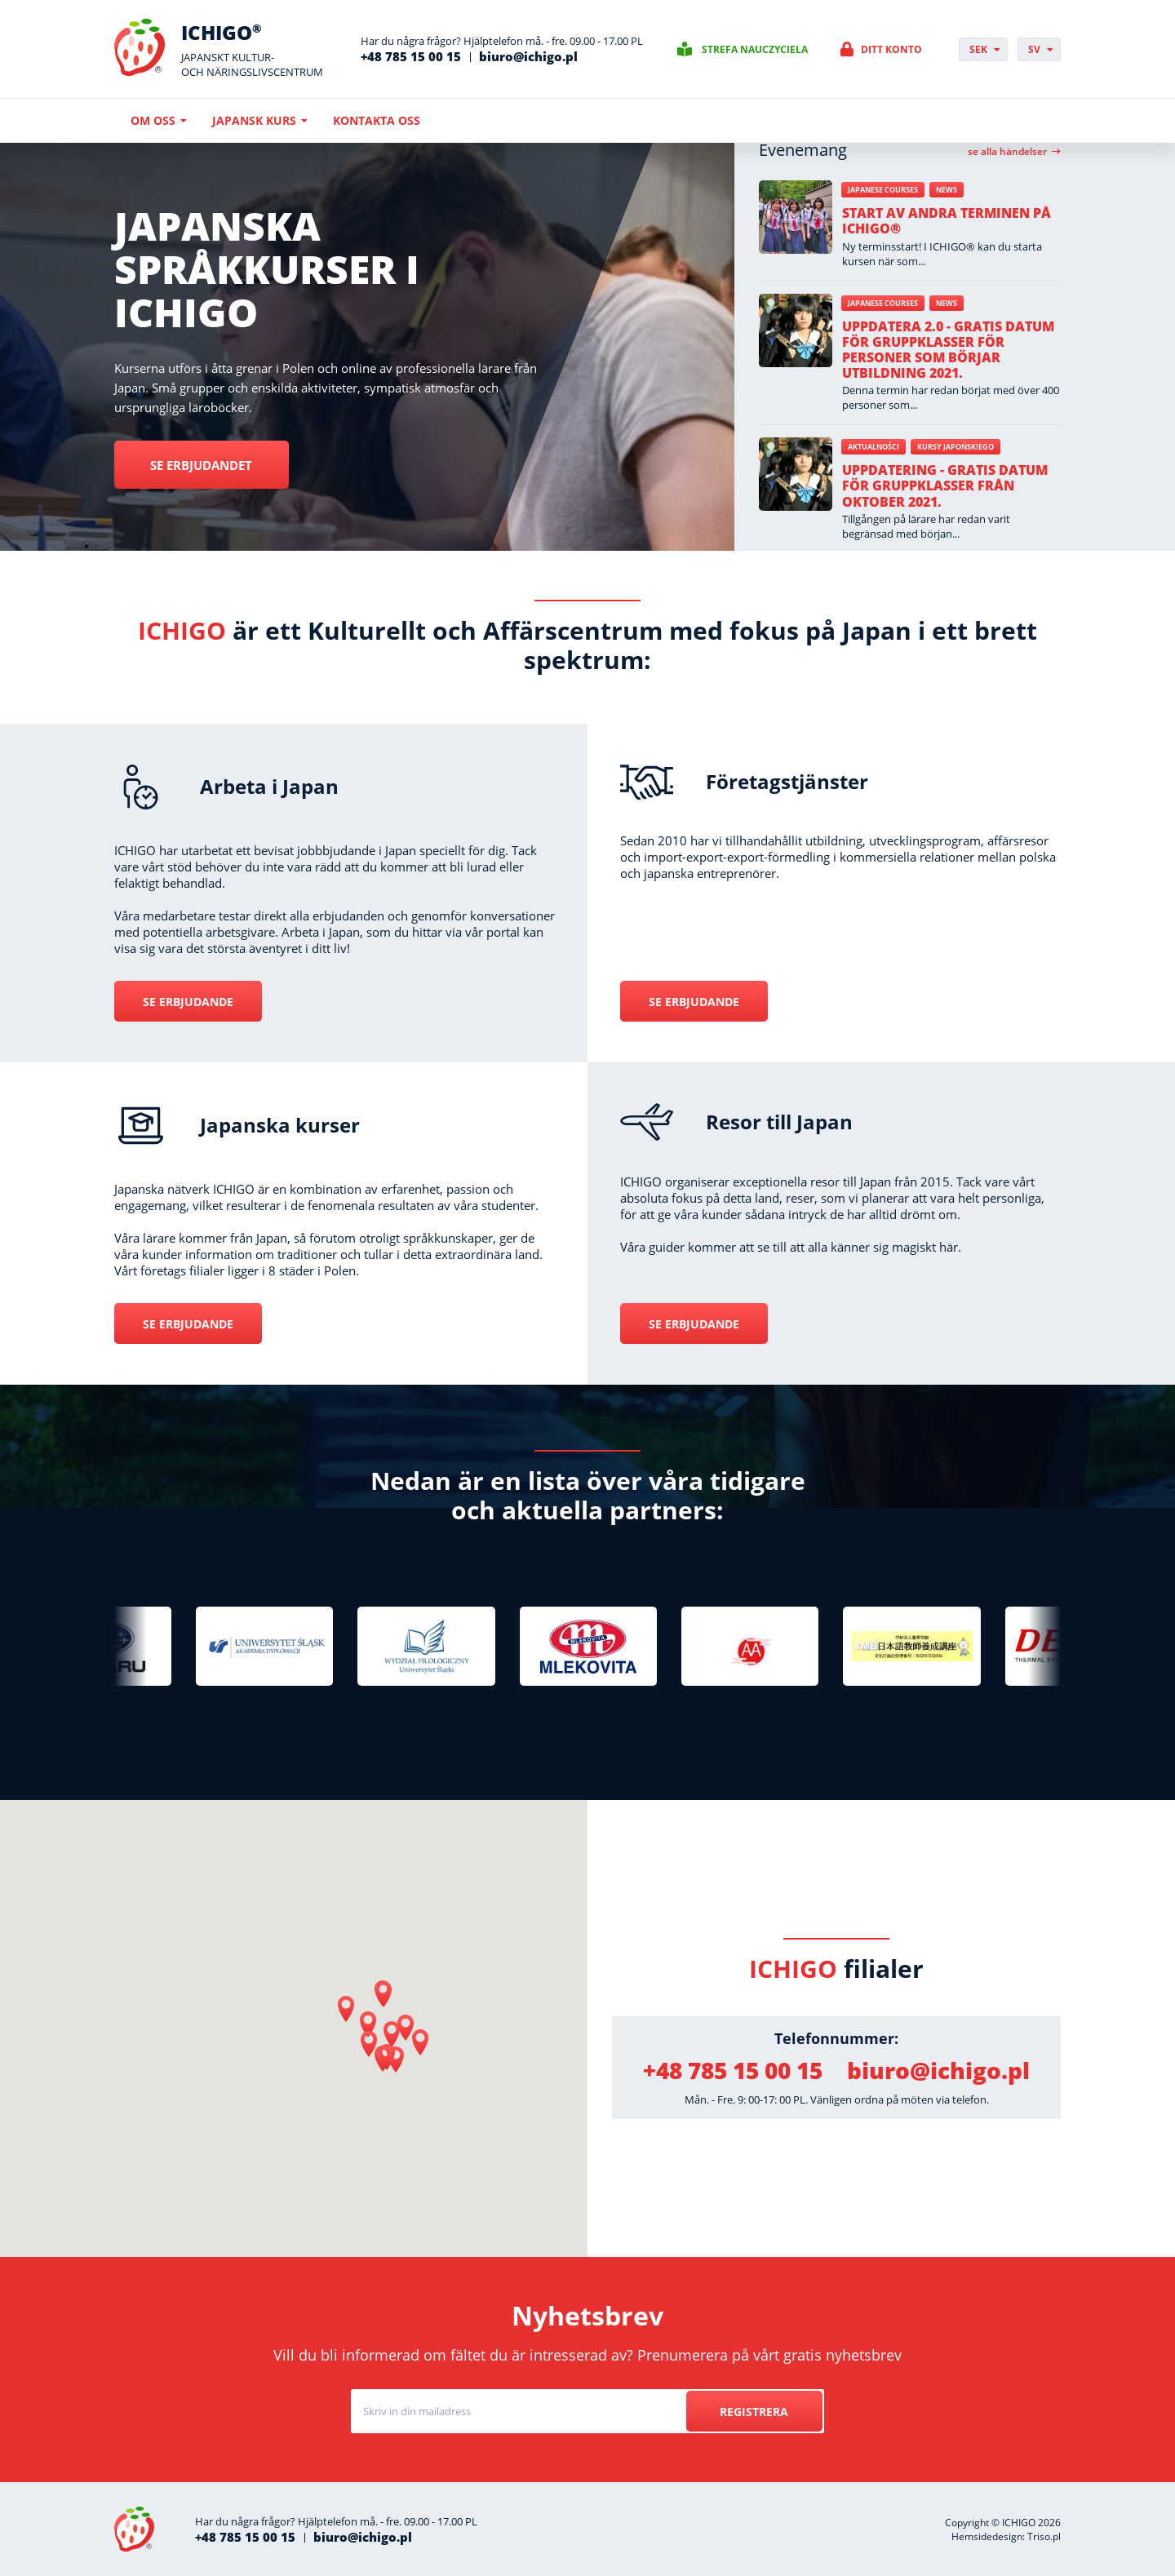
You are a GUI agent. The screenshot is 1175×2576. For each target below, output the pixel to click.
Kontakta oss (376, 120)
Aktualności (873, 446)
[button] (383, 1994)
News (946, 189)
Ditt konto (891, 49)
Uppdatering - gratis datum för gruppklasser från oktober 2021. (945, 485)
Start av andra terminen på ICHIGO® (946, 220)
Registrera (751, 2411)
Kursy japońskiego (955, 446)
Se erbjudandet (210, 465)
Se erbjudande (188, 1001)
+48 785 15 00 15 (411, 56)
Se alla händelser (1007, 152)
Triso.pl (1044, 2536)
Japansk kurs (254, 120)
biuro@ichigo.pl (528, 56)
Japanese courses (883, 189)
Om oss (153, 120)
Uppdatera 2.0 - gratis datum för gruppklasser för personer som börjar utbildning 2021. (948, 350)
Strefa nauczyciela (755, 49)
